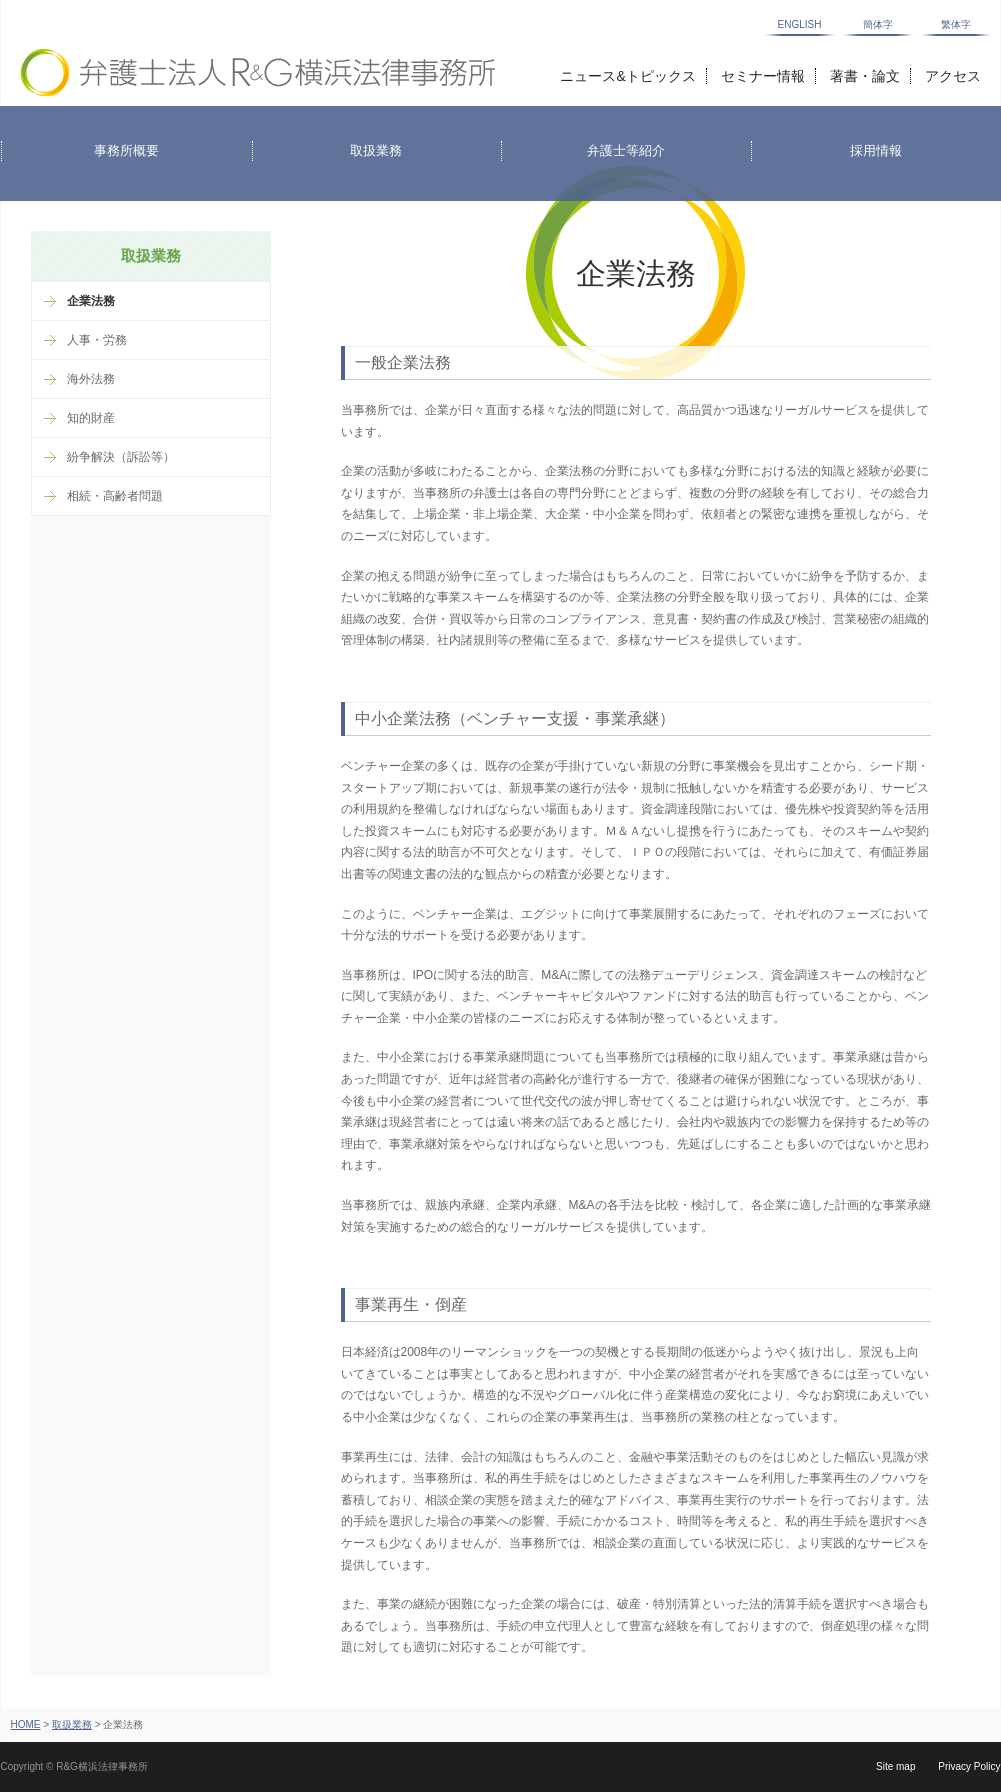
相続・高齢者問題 (115, 496)
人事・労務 (97, 340)
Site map (895, 1766)
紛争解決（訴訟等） (121, 457)
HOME (26, 1724)
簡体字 (878, 25)
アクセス (953, 76)
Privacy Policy (969, 1766)
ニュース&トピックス (627, 76)
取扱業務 (72, 1724)
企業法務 (91, 301)
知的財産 (91, 418)
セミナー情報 (763, 76)
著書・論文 (865, 76)
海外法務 (91, 379)
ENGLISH (800, 25)
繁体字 (956, 25)
